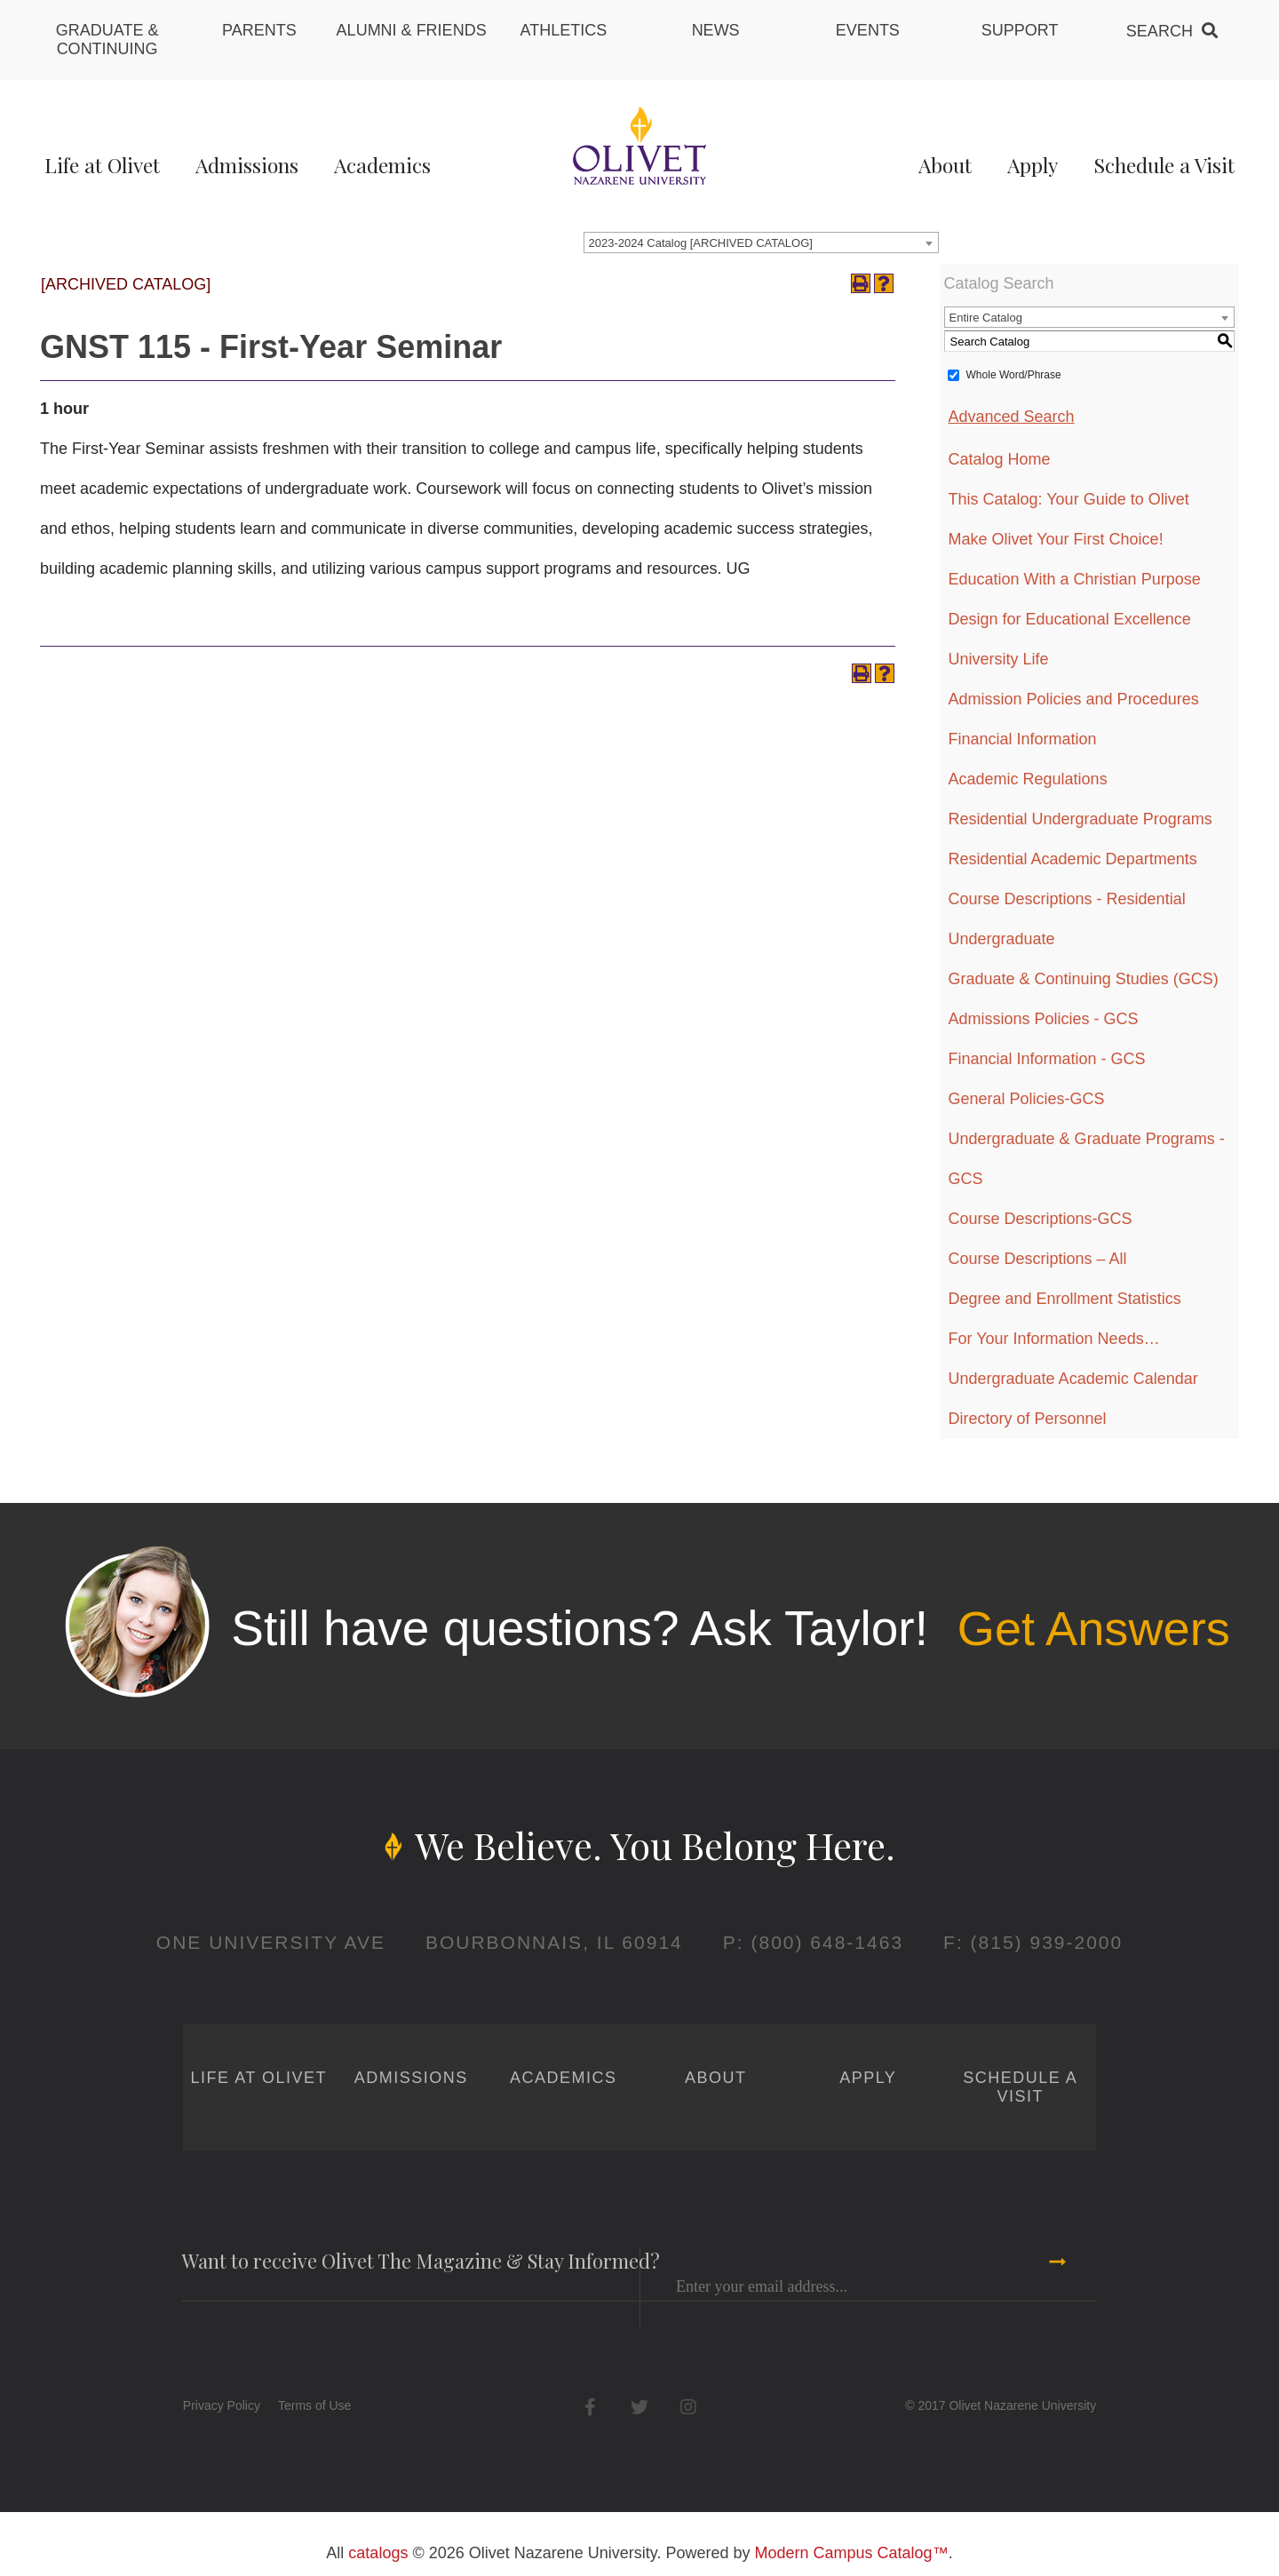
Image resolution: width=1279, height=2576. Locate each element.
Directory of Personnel (1028, 1418)
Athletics (564, 30)
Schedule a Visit (1164, 165)
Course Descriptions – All (1038, 1259)
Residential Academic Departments (1073, 859)
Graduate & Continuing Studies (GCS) (1084, 979)
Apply (1032, 165)
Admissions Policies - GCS (1044, 1019)
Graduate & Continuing (107, 39)
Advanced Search (1012, 416)
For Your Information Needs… (1054, 1339)
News (716, 30)
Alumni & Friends (412, 30)
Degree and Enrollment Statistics (1065, 1299)
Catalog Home (1000, 459)
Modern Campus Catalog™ (852, 2553)
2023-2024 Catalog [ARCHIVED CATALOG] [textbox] (701, 243)
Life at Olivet (102, 165)
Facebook (590, 2407)
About (945, 165)
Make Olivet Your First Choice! (1056, 539)
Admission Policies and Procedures (1074, 699)
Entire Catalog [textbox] (985, 317)
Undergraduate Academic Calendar (1073, 1378)
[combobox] (761, 242)
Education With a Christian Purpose (1075, 579)
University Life (999, 659)
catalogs (378, 2553)
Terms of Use (314, 2405)
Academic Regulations (1028, 779)
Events (868, 30)
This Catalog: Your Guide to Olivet (1069, 499)
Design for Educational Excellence (1070, 619)
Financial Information (1023, 739)
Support (1020, 30)
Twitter (639, 2407)
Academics (382, 165)
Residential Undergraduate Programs (1080, 819)
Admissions (246, 165)
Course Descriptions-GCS (1040, 1219)
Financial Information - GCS (1047, 1059)
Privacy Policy (221, 2405)
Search (1159, 31)
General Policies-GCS (1027, 1099)
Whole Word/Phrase (1013, 375)
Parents (259, 30)
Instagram (688, 2407)
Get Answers (1093, 1628)
